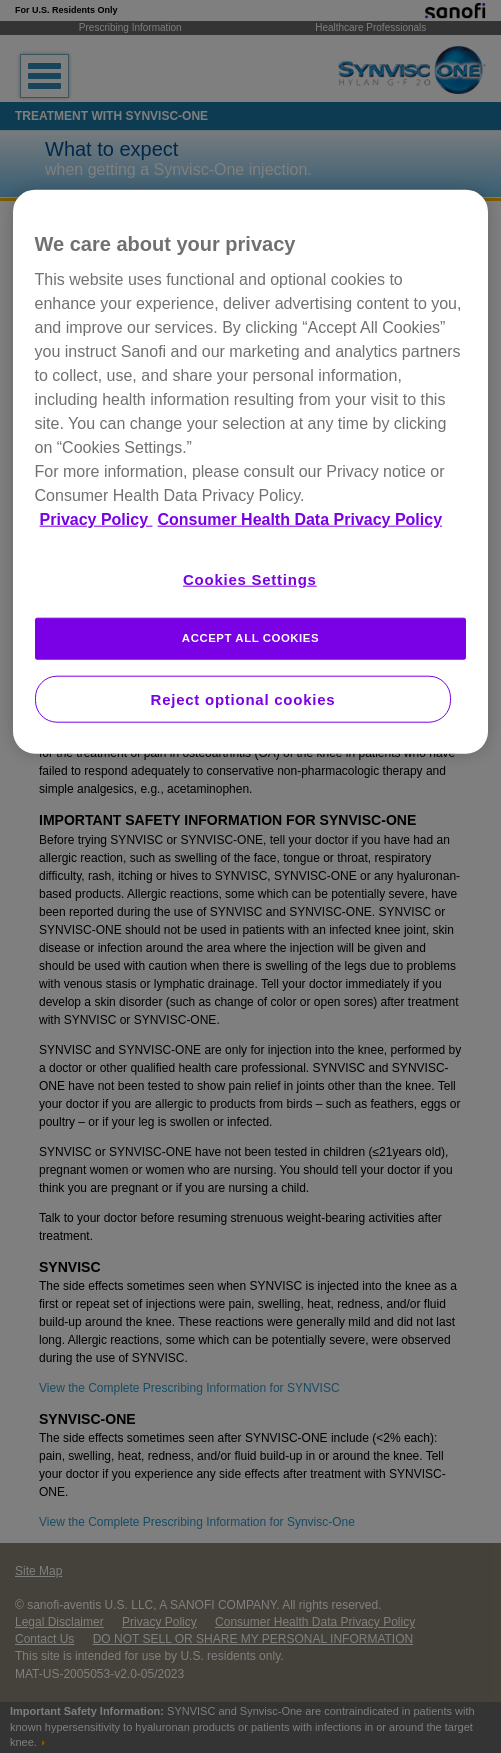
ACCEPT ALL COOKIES (250, 638)
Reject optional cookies (243, 699)
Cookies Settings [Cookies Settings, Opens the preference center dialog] (250, 579)
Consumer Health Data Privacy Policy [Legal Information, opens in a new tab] (300, 519)
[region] (251, 472)
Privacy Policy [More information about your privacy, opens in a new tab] (96, 519)
